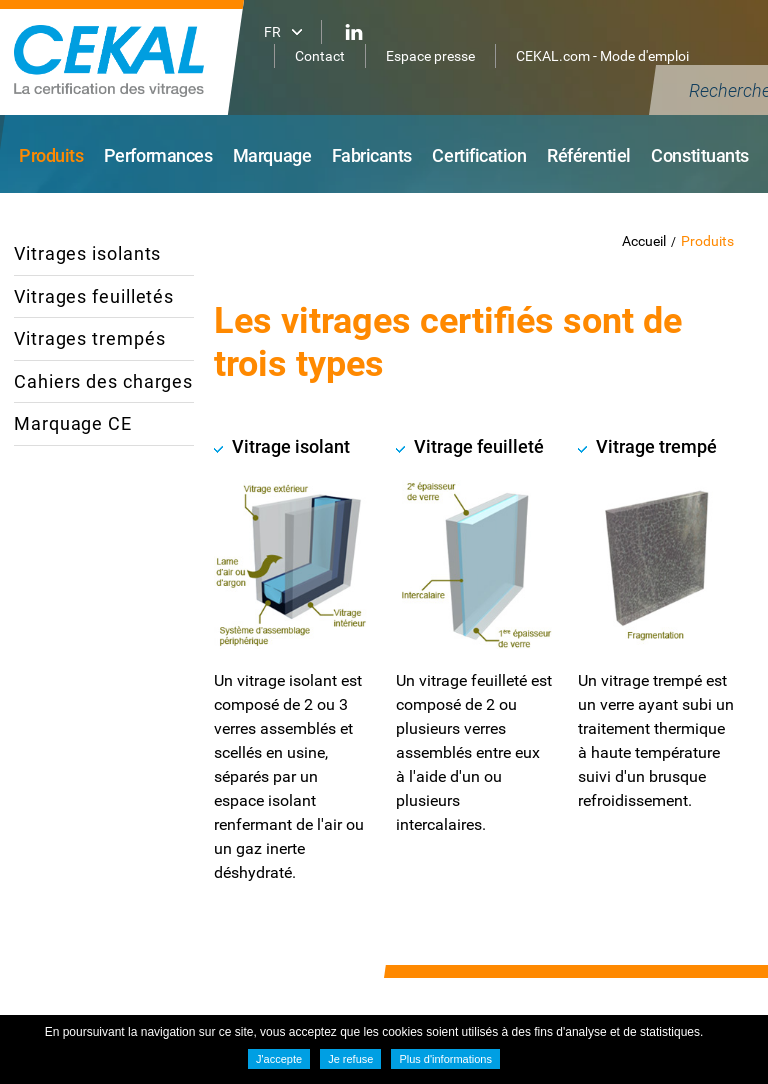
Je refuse (350, 1059)
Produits (707, 241)
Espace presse (430, 56)
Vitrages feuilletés (94, 296)
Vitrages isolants (87, 253)
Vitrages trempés (89, 338)
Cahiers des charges (103, 381)
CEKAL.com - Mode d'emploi (602, 56)
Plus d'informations (445, 1059)
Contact (320, 56)
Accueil (644, 241)
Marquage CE (73, 423)
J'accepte (279, 1059)
